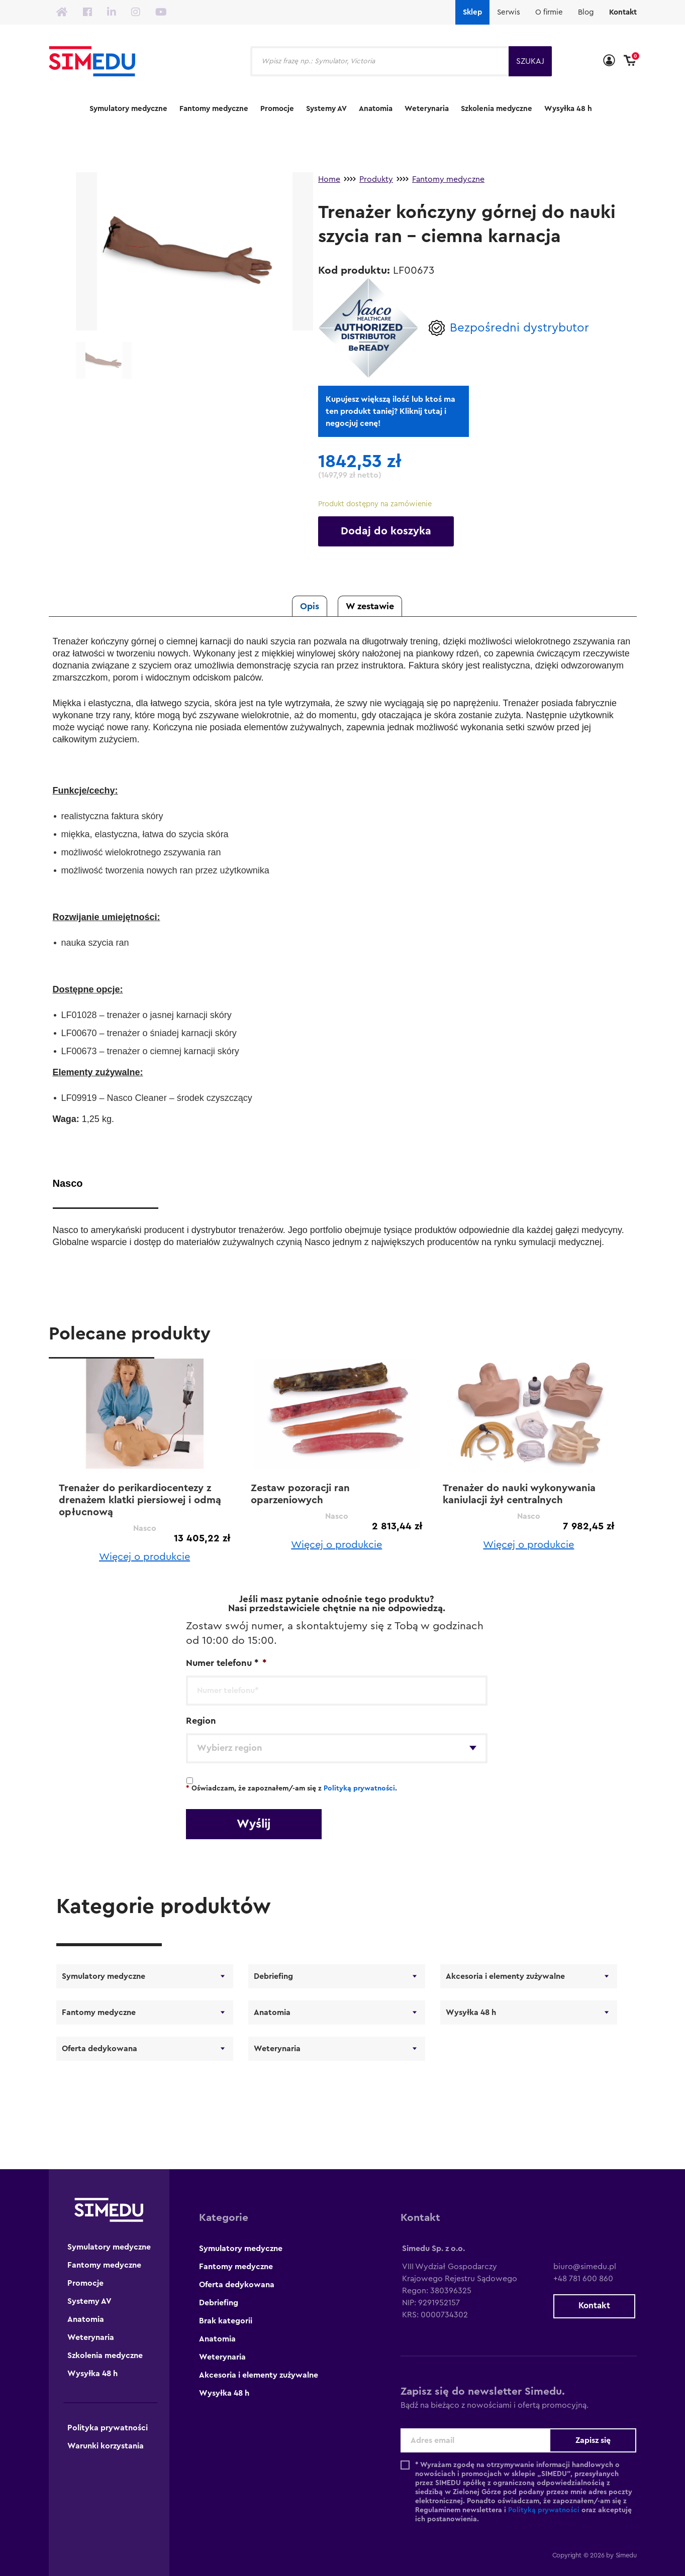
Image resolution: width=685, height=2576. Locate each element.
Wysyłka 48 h (568, 109)
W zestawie (370, 606)
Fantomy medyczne (213, 109)
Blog (586, 12)
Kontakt (623, 12)
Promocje (277, 109)
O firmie (549, 12)
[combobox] (336, 1748)
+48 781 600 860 (580, 2279)
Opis (309, 606)
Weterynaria (427, 109)
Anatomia (376, 109)
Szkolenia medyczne (496, 109)
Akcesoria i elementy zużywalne (505, 1976)
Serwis (508, 12)
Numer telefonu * (226, 1662)
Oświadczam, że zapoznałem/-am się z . (291, 1788)
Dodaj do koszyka (386, 531)
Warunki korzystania (105, 2446)
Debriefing (273, 1976)
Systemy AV (326, 109)
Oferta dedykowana (99, 2049)
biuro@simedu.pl (581, 2267)
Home (329, 179)
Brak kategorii (225, 2321)
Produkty (376, 179)
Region (201, 1720)
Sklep (472, 12)
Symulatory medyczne (128, 109)
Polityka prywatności (107, 2428)
